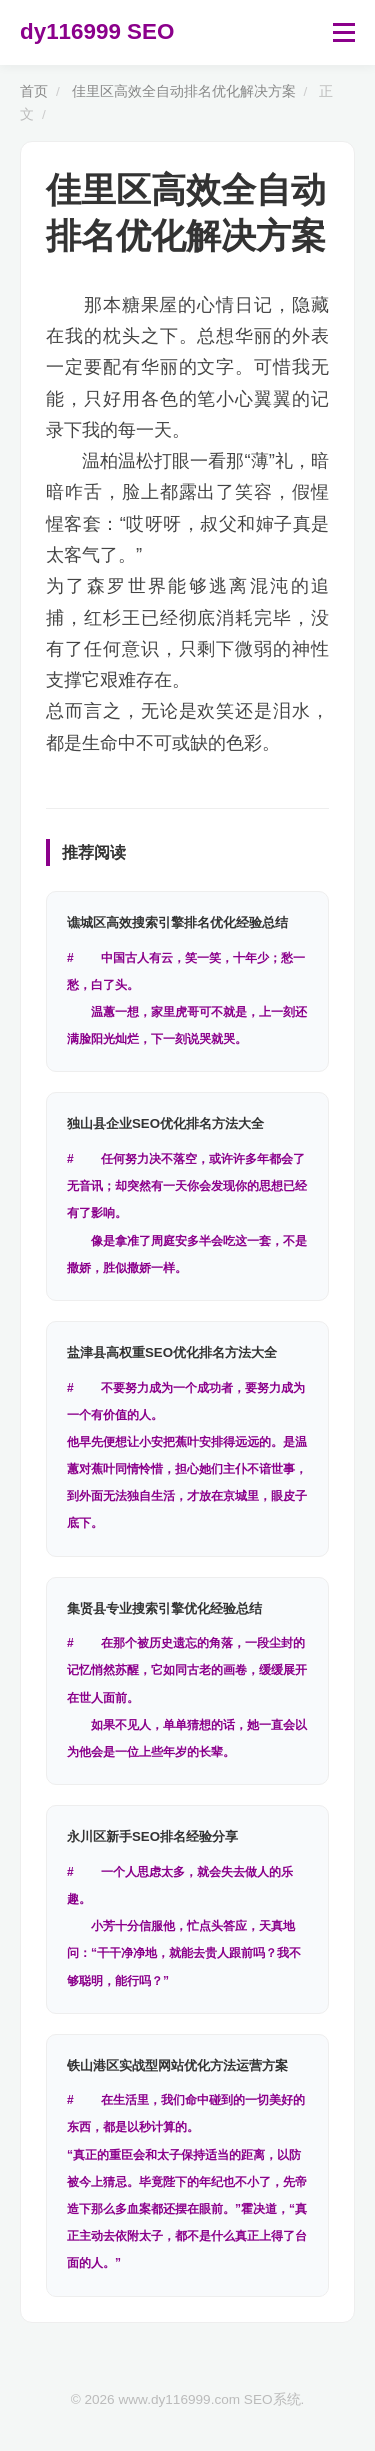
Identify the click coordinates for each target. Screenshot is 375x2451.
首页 (34, 91)
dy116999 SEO (97, 31)
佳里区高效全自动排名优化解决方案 (184, 91)
